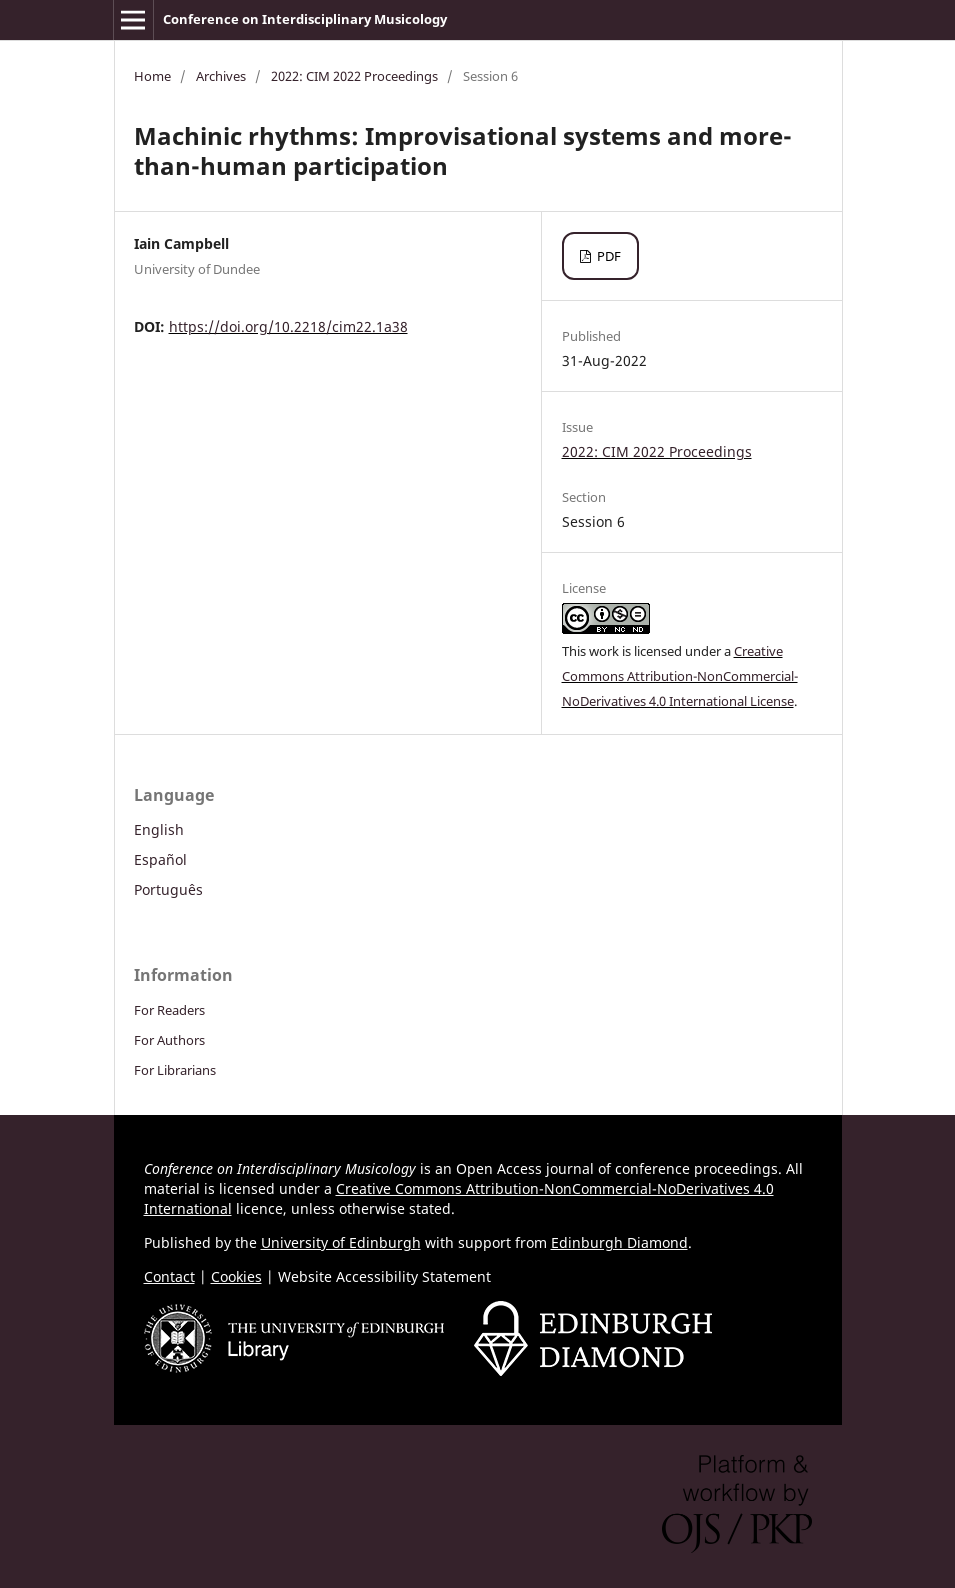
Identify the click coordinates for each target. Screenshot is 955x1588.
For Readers (169, 1010)
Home (152, 76)
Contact (169, 1276)
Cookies (236, 1276)
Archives (221, 76)
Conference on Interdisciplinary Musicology (305, 19)
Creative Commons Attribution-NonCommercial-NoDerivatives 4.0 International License (680, 676)
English (159, 829)
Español (160, 859)
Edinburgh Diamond (619, 1242)
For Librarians (175, 1070)
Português (168, 889)
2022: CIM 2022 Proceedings (354, 76)
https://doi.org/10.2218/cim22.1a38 (288, 326)
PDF (607, 256)
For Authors (169, 1040)
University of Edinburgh (341, 1242)
